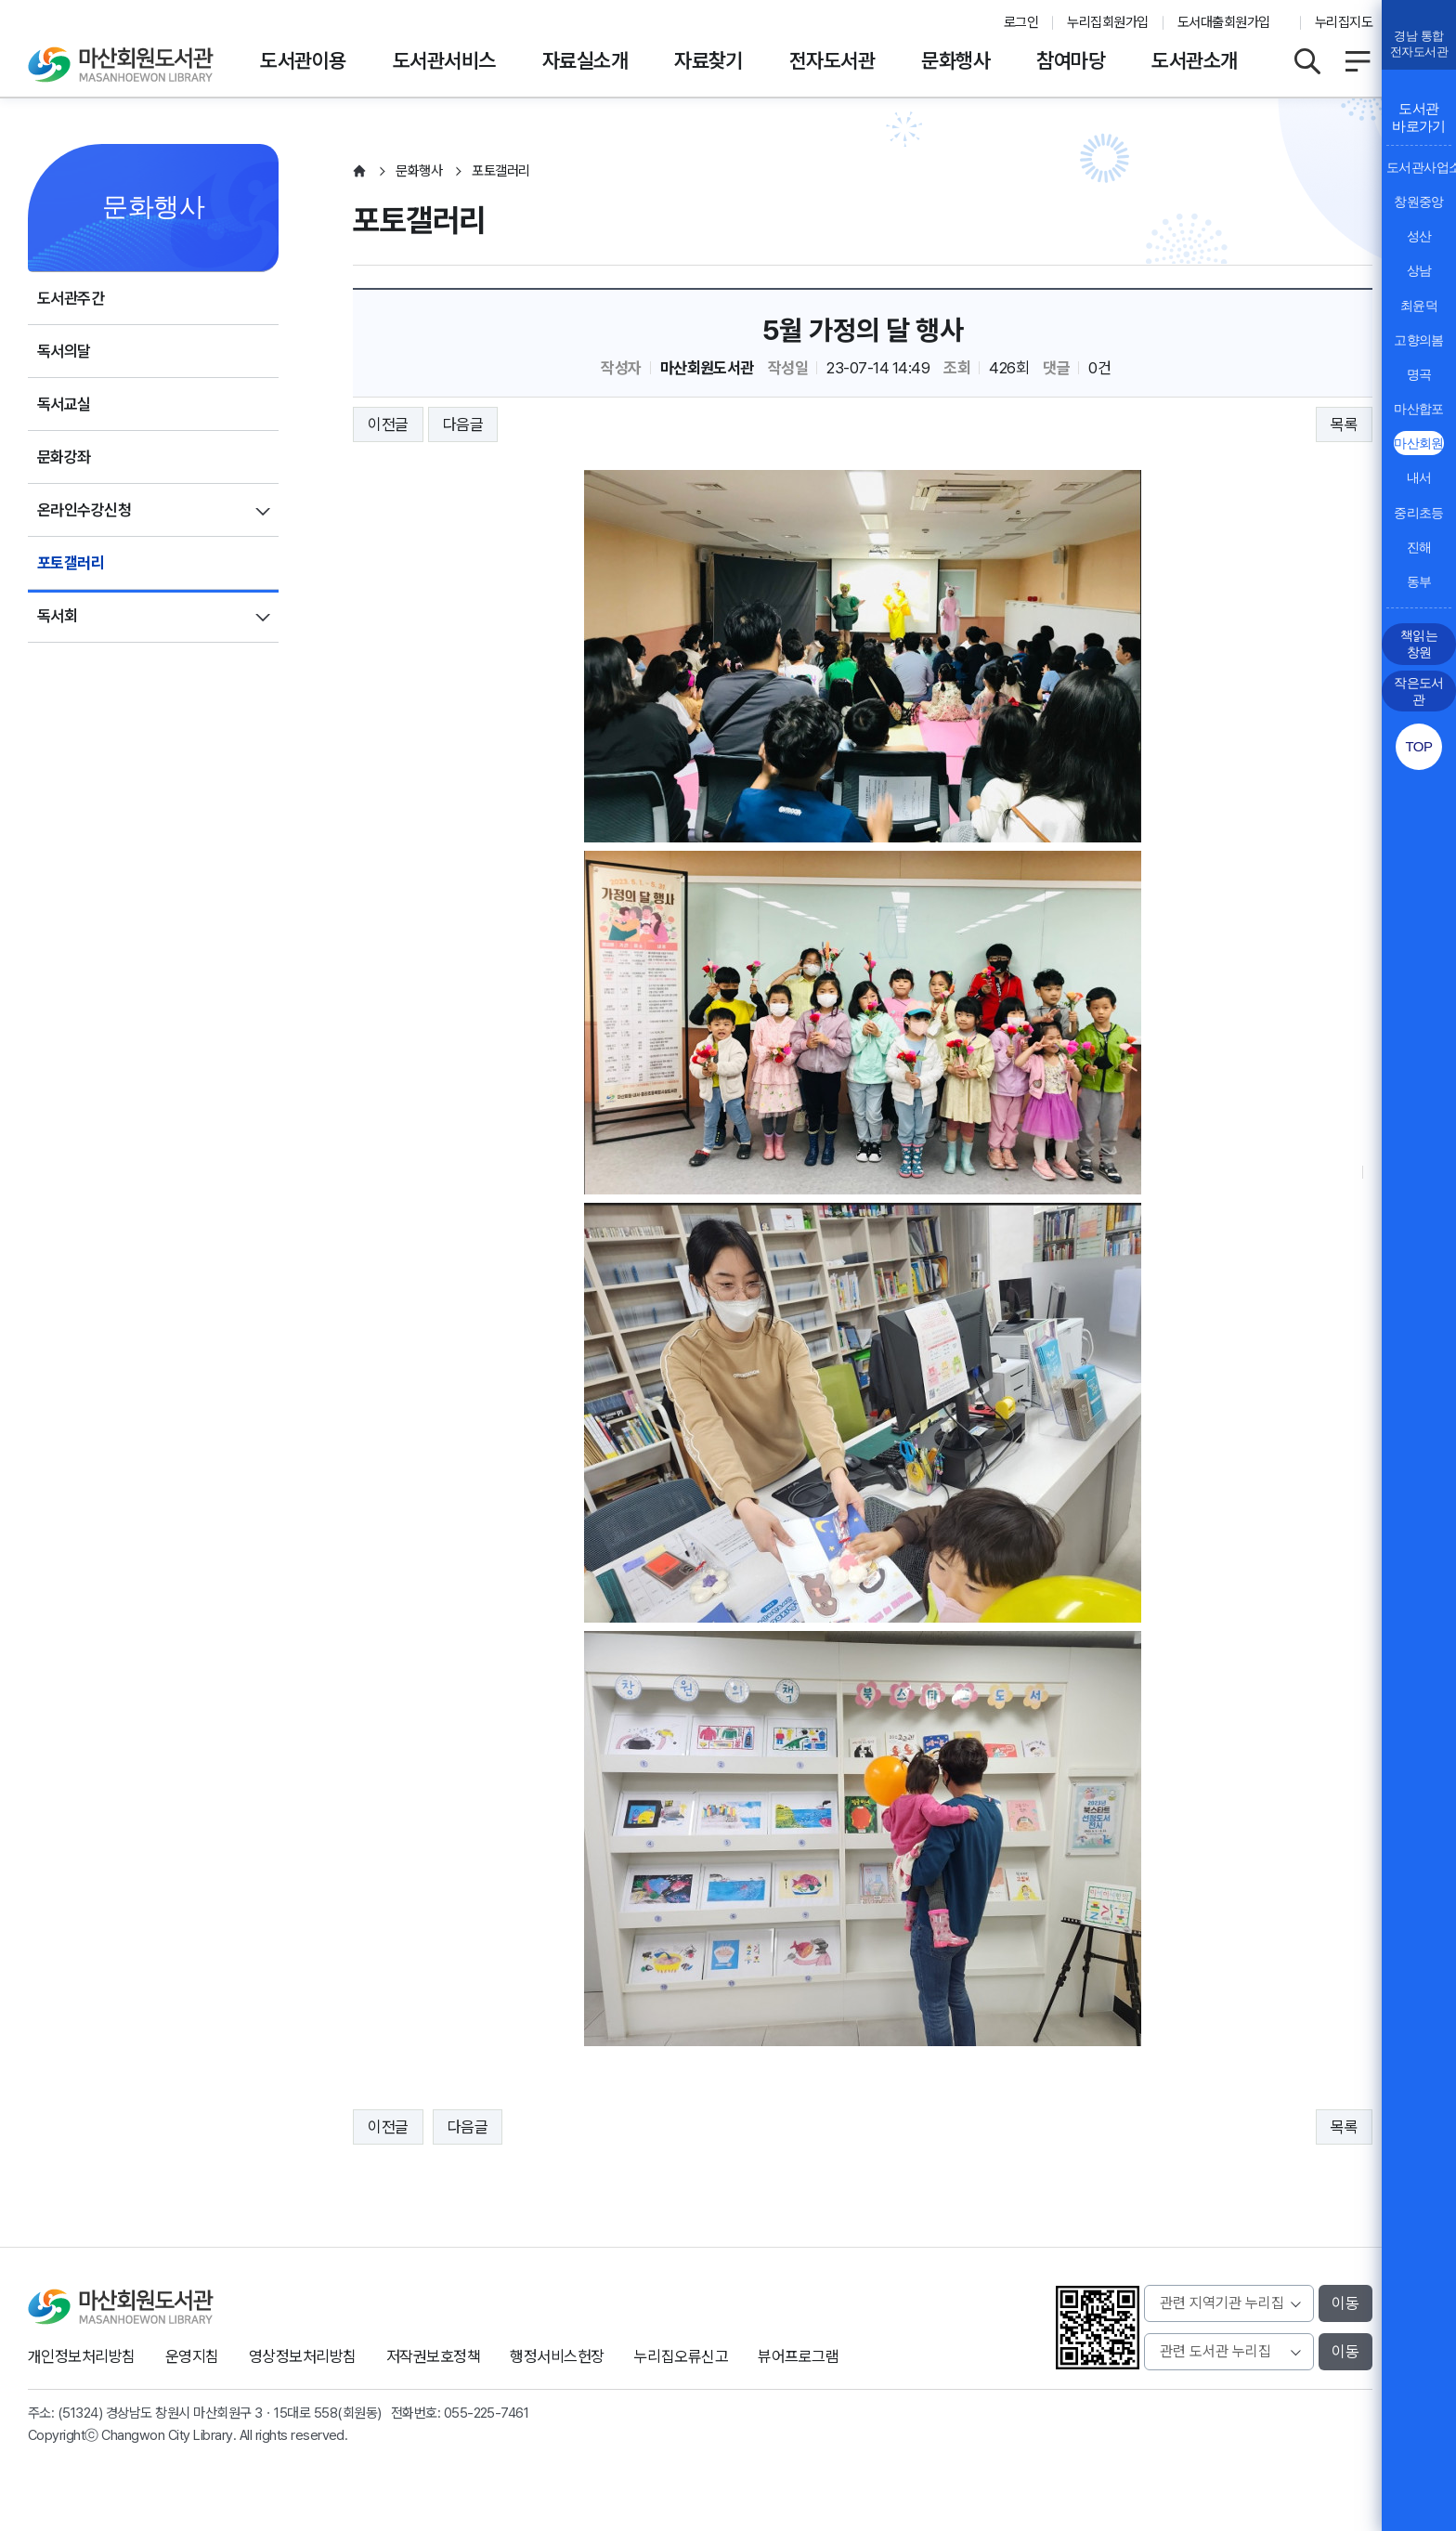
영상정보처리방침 (303, 2356)
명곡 (1419, 374)
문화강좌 (64, 457)
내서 (1419, 477)
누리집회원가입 (1107, 22)
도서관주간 (70, 298)
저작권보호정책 (433, 2356)
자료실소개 (585, 60)
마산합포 (1419, 408)
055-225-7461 (486, 2413)
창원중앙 (1419, 201)
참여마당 (1070, 60)
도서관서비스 (444, 60)
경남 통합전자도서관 (1419, 44)
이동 (1345, 2303)
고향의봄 (1419, 340)
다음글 (463, 424)
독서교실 (64, 404)
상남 (1419, 270)
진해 (1419, 547)
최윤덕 (1418, 305)
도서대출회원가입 (1223, 22)
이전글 (388, 424)
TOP (1418, 746)
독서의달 (64, 351)
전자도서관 (832, 60)
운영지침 (192, 2356)
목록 (1344, 424)
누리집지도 (1343, 22)
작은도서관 (1419, 691)
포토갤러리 (70, 563)
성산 (1419, 235)
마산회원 (1419, 443)
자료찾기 (708, 60)
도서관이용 (302, 60)
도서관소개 (1194, 60)
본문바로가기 (728, 0)
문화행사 (955, 60)
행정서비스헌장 (557, 2356)
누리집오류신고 (681, 2356)
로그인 (1021, 22)
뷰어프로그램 (798, 2356)
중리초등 (1419, 512)
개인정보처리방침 (82, 2356)
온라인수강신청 (84, 510)
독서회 (57, 616)
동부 (1419, 581)
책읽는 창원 (1418, 643)
